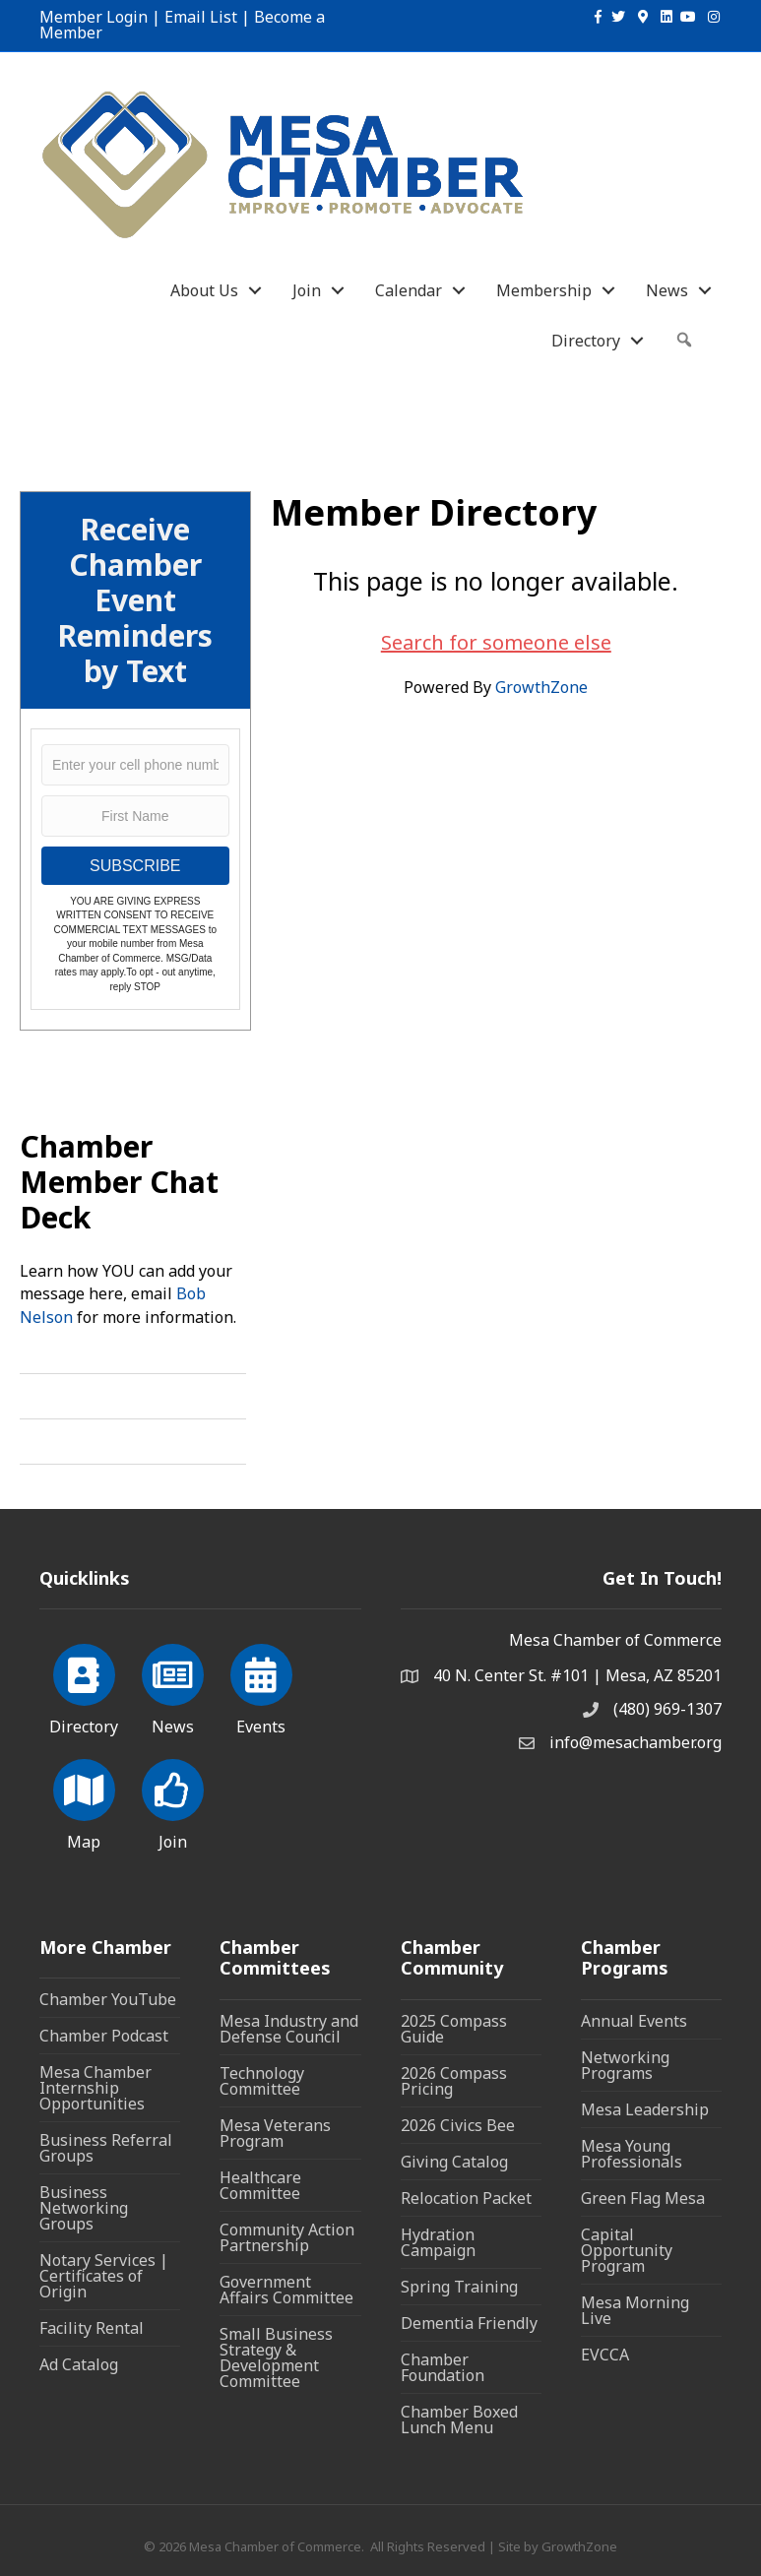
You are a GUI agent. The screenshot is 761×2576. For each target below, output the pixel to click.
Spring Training (459, 2286)
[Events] (261, 1686)
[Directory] (84, 1686)
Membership (544, 290)
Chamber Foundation (442, 2367)
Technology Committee (262, 2081)
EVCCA (605, 2354)
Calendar (408, 290)
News (667, 290)
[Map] (84, 1801)
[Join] (173, 1801)
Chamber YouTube (107, 1999)
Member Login (93, 17)
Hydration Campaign (438, 2242)
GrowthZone (541, 687)
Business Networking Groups (83, 2207)
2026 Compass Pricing (454, 2081)
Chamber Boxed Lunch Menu (459, 2419)
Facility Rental (91, 2328)
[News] (173, 1686)
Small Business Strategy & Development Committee (276, 2357)
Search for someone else (496, 642)
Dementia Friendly (469, 2323)
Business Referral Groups (105, 2148)
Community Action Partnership (287, 2237)
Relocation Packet (466, 2198)
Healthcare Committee (260, 2185)
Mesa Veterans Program (275, 2133)
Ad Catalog (78, 2364)
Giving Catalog (454, 2161)
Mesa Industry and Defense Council (289, 2028)
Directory (585, 340)
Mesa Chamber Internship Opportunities (95, 2087)
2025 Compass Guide (454, 2028)
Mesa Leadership (645, 2109)
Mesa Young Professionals (631, 2153)
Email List (200, 17)
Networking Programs (625, 2065)
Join (306, 290)
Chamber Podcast (103, 2035)
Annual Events (634, 2021)
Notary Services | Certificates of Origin (103, 2275)
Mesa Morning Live (635, 2310)
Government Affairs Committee (286, 2289)
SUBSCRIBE (135, 865)
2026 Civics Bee (458, 2125)
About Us (204, 290)
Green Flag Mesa (643, 2198)
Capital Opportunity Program (626, 2250)
